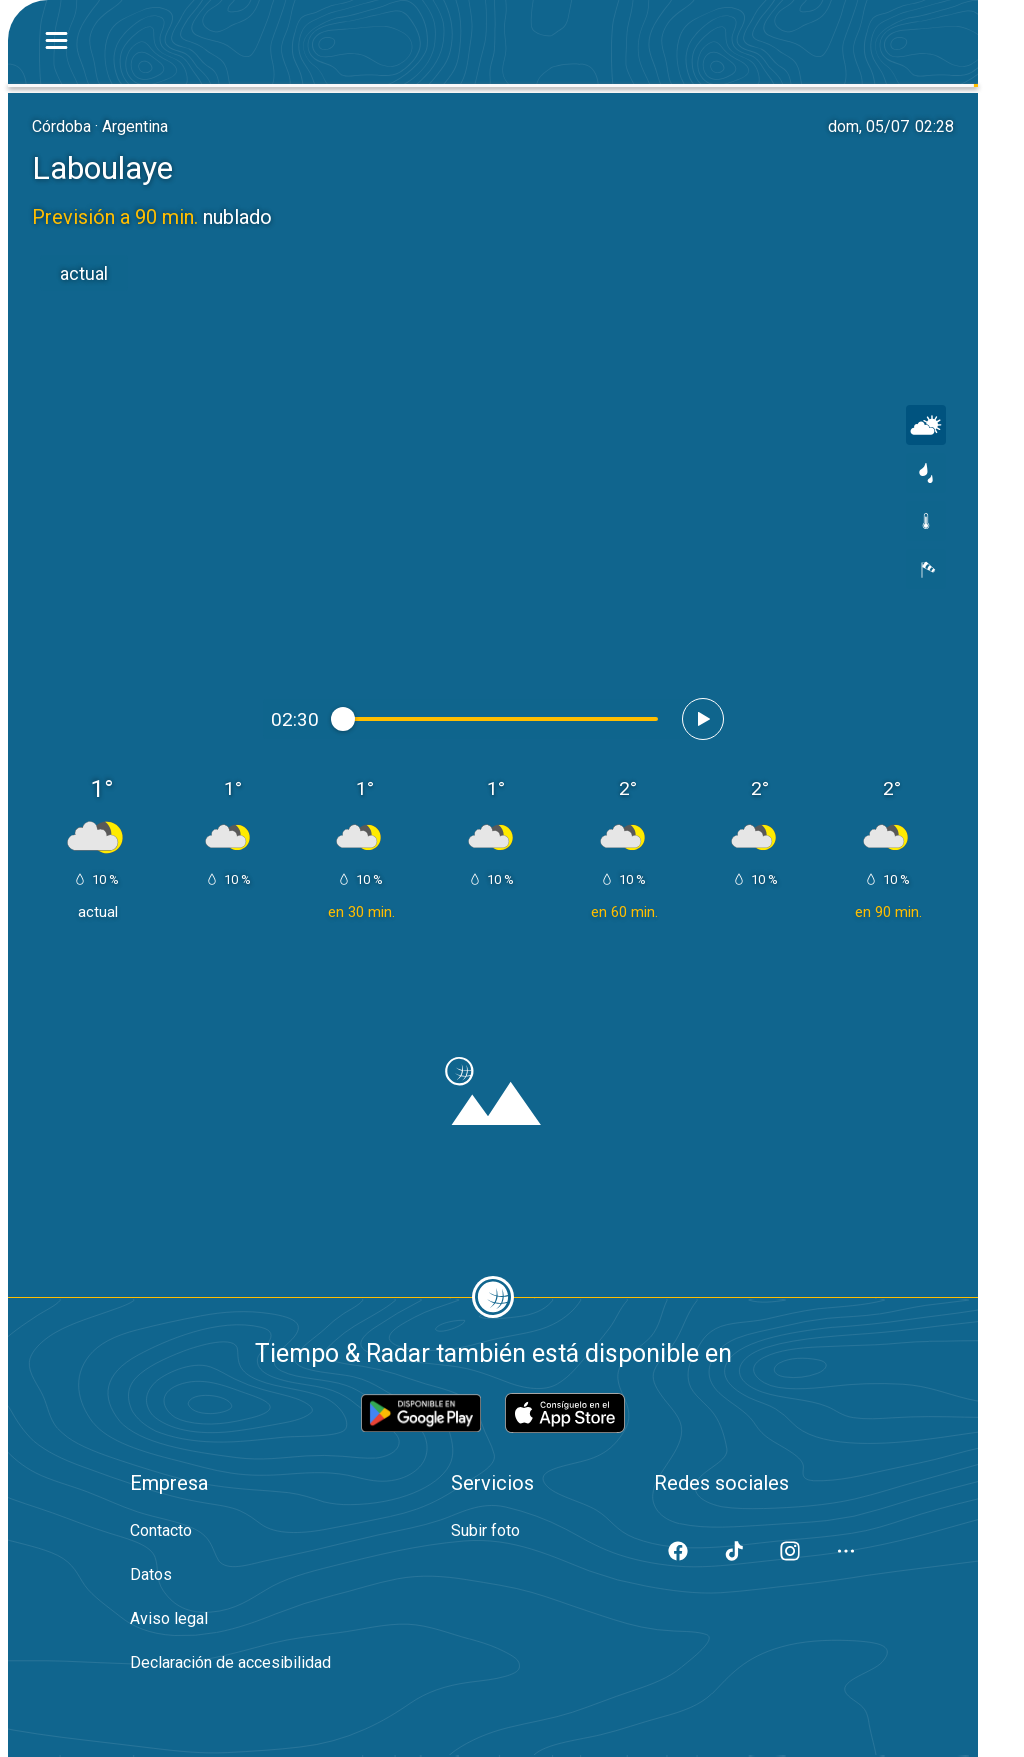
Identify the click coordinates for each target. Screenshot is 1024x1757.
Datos (151, 1574)
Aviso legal (169, 1618)
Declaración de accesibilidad (230, 1662)
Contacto (161, 1530)
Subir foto (485, 1530)
